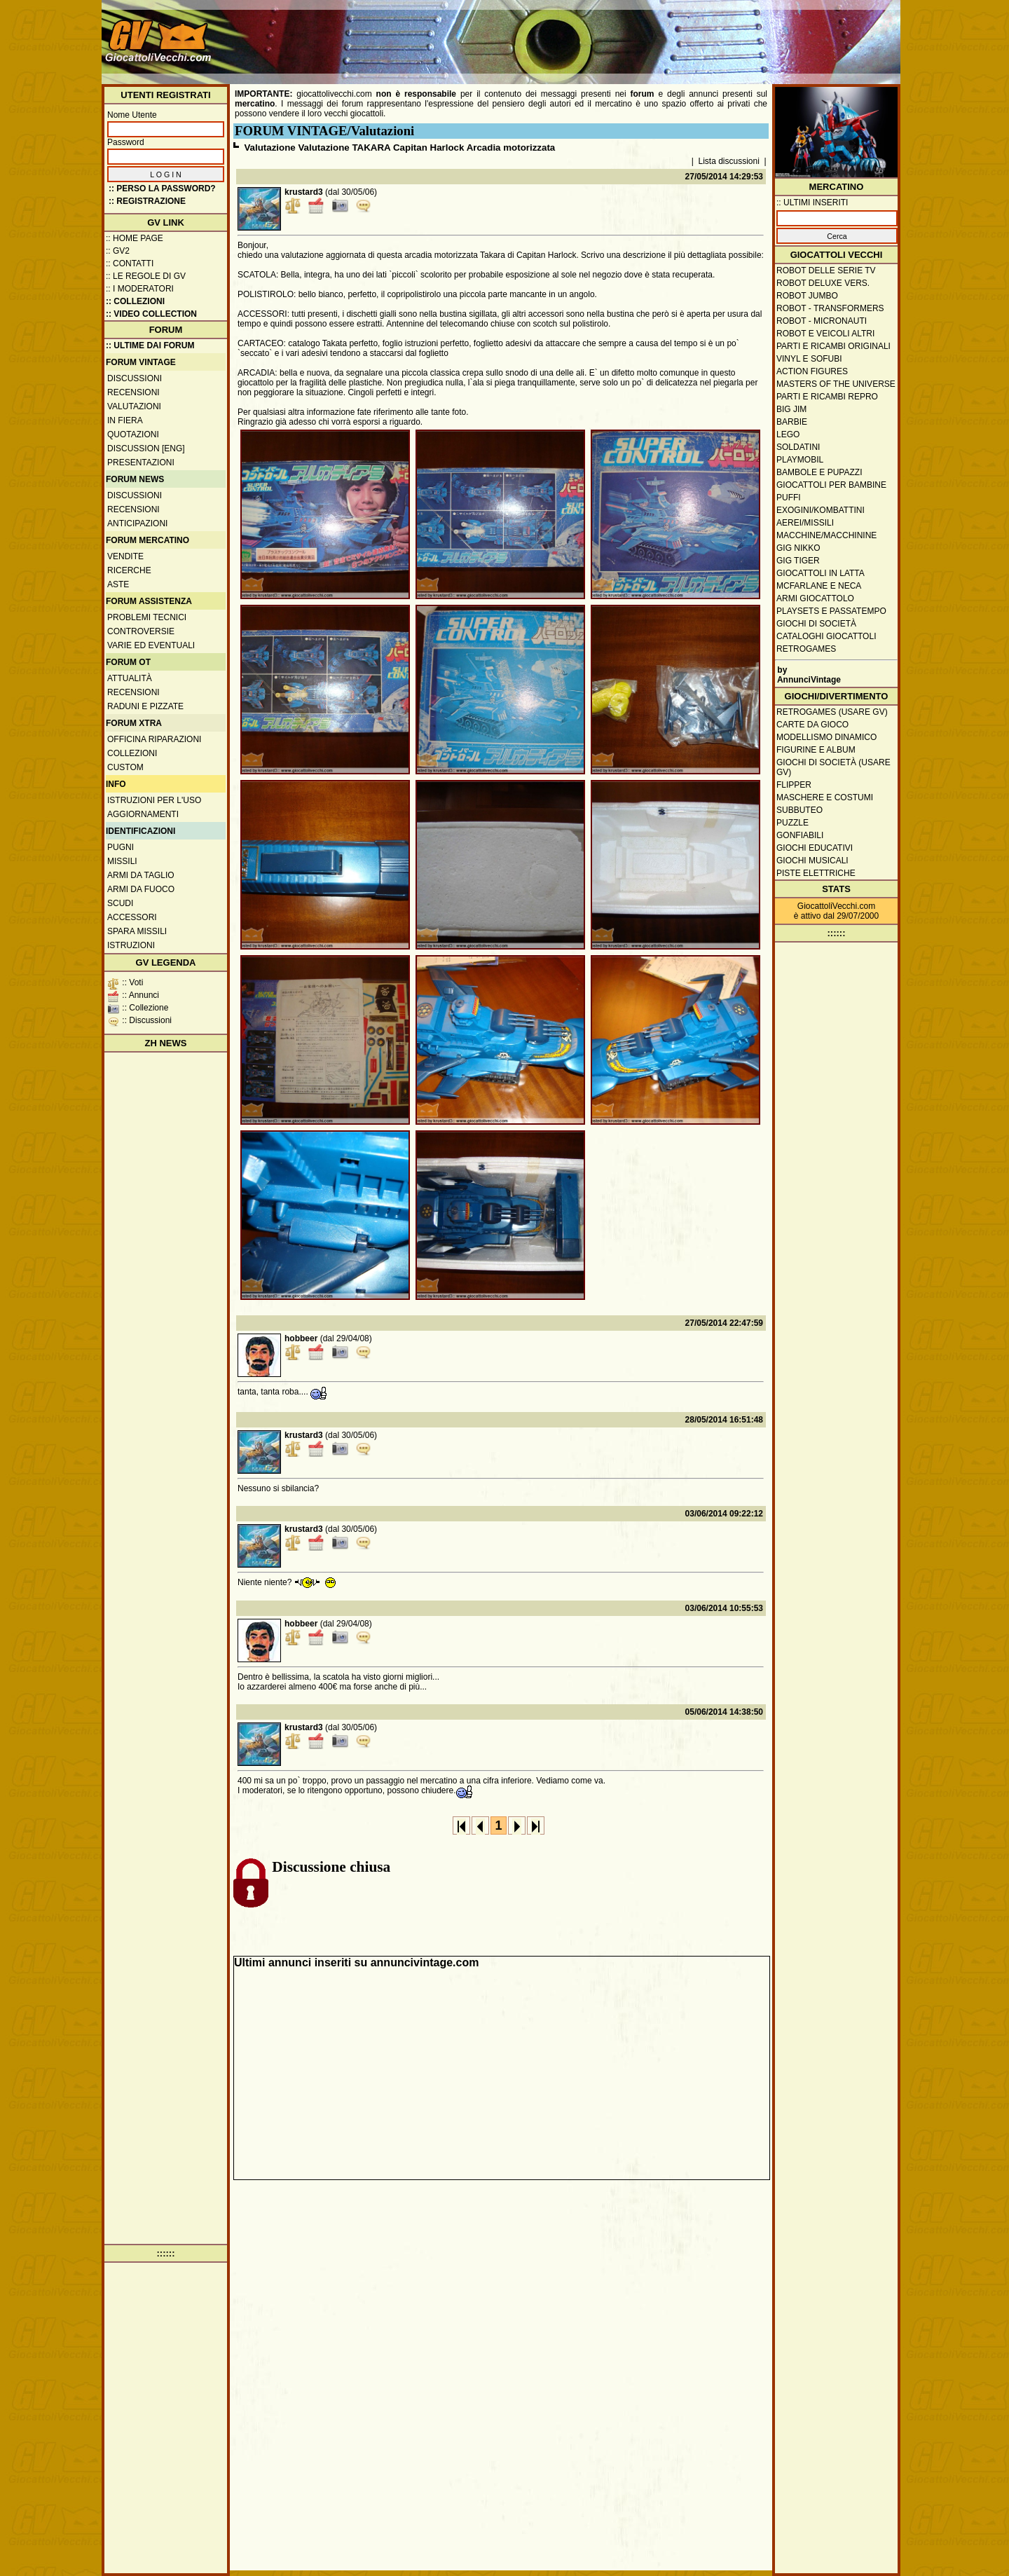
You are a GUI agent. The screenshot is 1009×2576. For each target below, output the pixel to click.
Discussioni (134, 378)
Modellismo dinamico (826, 737)
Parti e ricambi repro (827, 397)
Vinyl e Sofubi (809, 359)
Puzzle (792, 823)
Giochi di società (816, 624)
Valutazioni (134, 406)
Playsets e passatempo (831, 611)
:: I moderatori (140, 289)
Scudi (120, 903)
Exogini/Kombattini (820, 510)
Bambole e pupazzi (819, 472)
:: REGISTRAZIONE (147, 201)
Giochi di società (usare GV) (833, 767)
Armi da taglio (140, 875)
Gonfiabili (799, 835)
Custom (125, 767)
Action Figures (812, 371)
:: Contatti (129, 263)
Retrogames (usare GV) (832, 712)
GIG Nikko (798, 548)
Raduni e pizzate (145, 706)
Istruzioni (131, 945)
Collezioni (132, 753)
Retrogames (806, 649)
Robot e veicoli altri (825, 333)
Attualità (129, 678)
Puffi (788, 497)
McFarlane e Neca (818, 586)
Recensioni (133, 392)
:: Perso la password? (162, 188)
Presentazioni (140, 462)
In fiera (125, 420)
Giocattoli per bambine (831, 485)
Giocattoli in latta (820, 573)
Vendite (125, 556)
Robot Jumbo (807, 296)
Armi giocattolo (815, 598)
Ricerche (129, 570)
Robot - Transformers (830, 308)
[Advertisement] (642, 35)
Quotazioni (133, 434)
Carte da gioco (812, 724)
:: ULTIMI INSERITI (812, 202)
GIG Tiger (798, 561)
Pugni (120, 847)
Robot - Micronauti (821, 321)
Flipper (793, 785)
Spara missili (137, 931)
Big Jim (791, 409)
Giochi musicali (812, 860)
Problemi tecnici (146, 617)
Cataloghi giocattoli (826, 636)
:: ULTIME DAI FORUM (150, 345)
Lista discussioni (729, 161)
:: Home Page (134, 238)
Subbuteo (799, 810)
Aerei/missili (805, 523)
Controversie (140, 631)
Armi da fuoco (140, 889)
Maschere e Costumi (824, 797)
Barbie (791, 422)
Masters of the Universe (835, 384)
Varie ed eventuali (151, 645)
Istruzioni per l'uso (154, 800)
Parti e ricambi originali (833, 346)
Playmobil (799, 460)
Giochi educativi (814, 848)
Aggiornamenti (143, 814)
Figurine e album (816, 750)
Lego (787, 434)
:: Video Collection (151, 314)
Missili (122, 861)
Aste (118, 584)
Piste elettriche (816, 873)
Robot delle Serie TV (826, 270)
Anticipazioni (137, 523)
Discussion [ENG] (146, 448)
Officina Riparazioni (154, 739)
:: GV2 (118, 251)
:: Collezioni (135, 301)
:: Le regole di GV (146, 276)
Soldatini (798, 447)
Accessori (132, 917)
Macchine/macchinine (826, 535)
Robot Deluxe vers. (823, 283)
